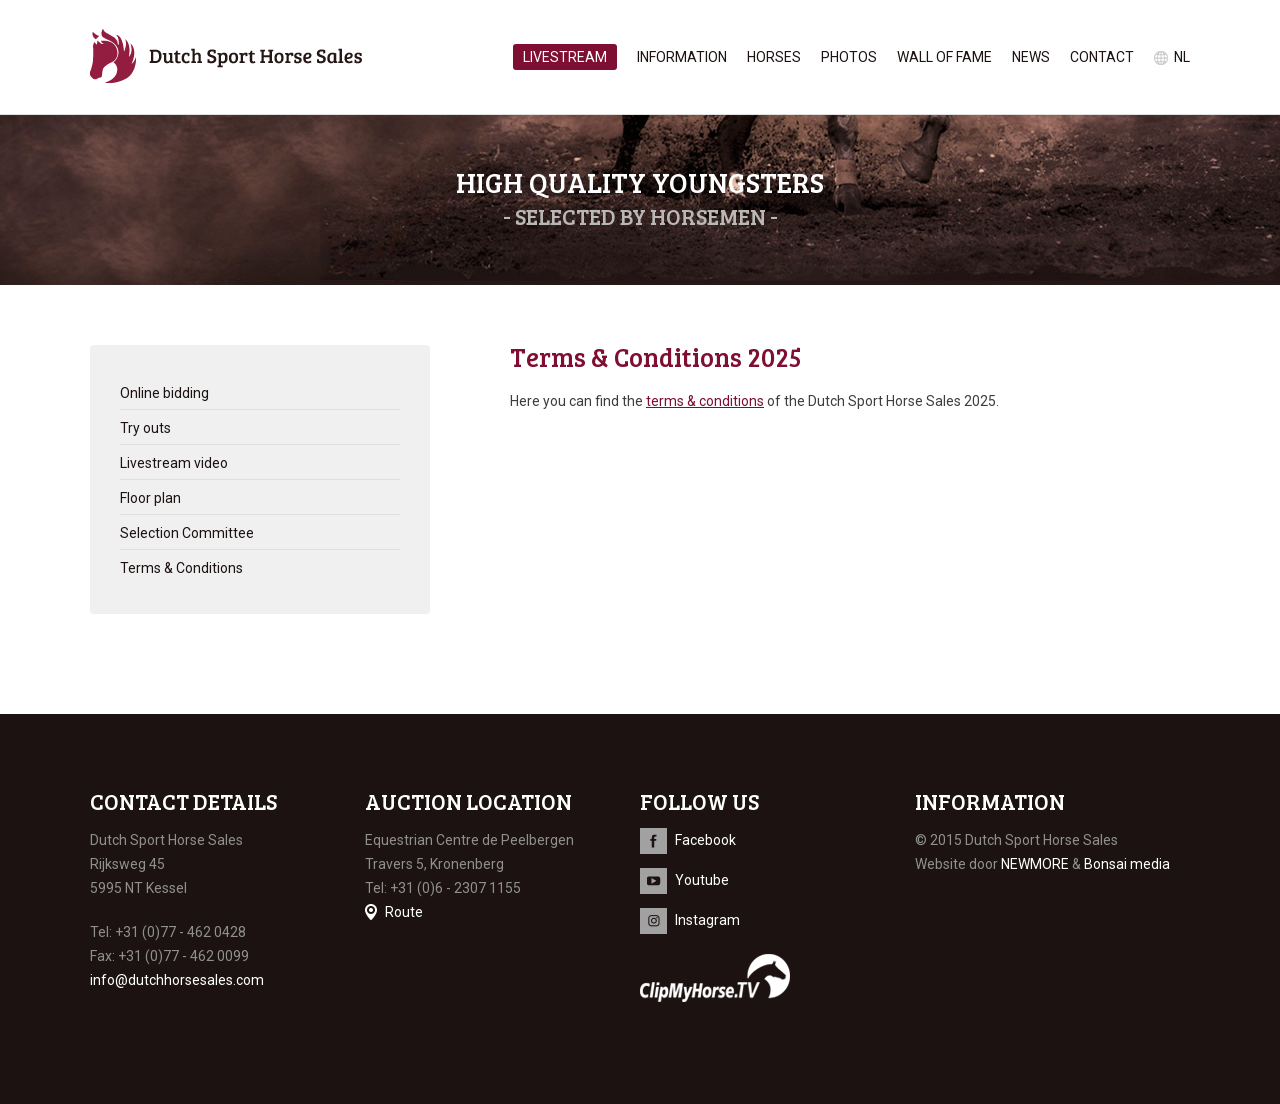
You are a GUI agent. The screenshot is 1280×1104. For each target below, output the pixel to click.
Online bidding (164, 393)
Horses (774, 57)
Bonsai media (1127, 864)
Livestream (565, 57)
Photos (849, 57)
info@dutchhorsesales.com (177, 980)
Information (682, 57)
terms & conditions (705, 401)
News (1031, 57)
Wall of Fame (944, 57)
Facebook (705, 840)
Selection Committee (187, 533)
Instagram (707, 920)
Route (404, 912)
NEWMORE (1035, 864)
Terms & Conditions (181, 568)
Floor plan (150, 498)
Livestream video (174, 463)
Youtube (702, 880)
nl (1182, 57)
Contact (1102, 57)
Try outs (145, 428)
